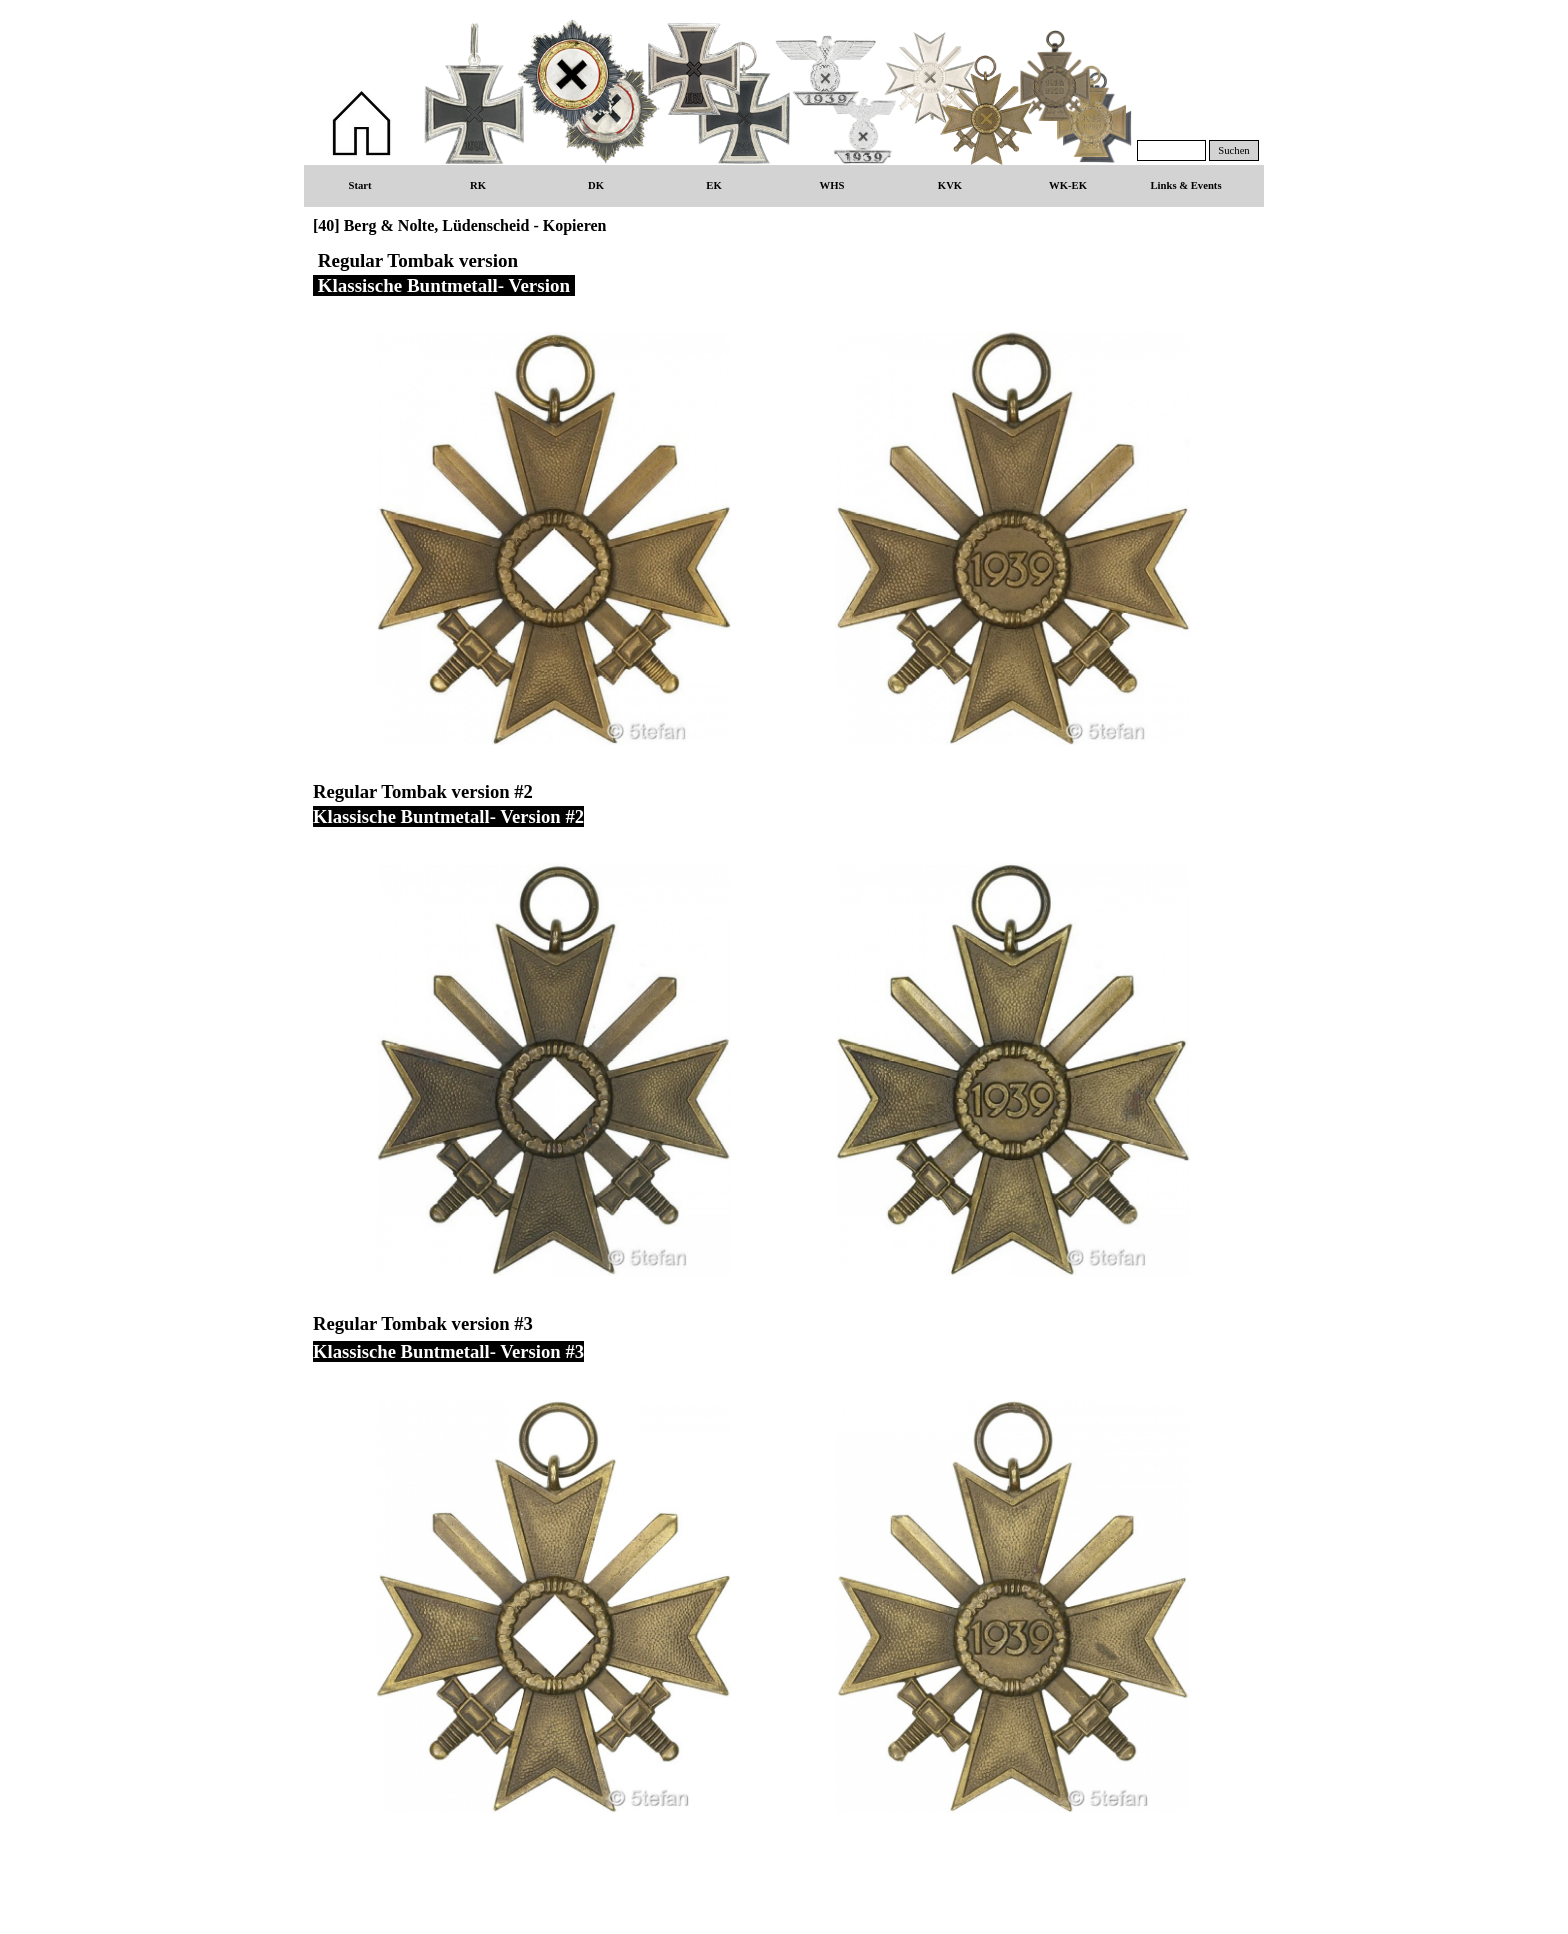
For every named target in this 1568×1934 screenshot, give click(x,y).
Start (359, 185)
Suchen (1233, 150)
